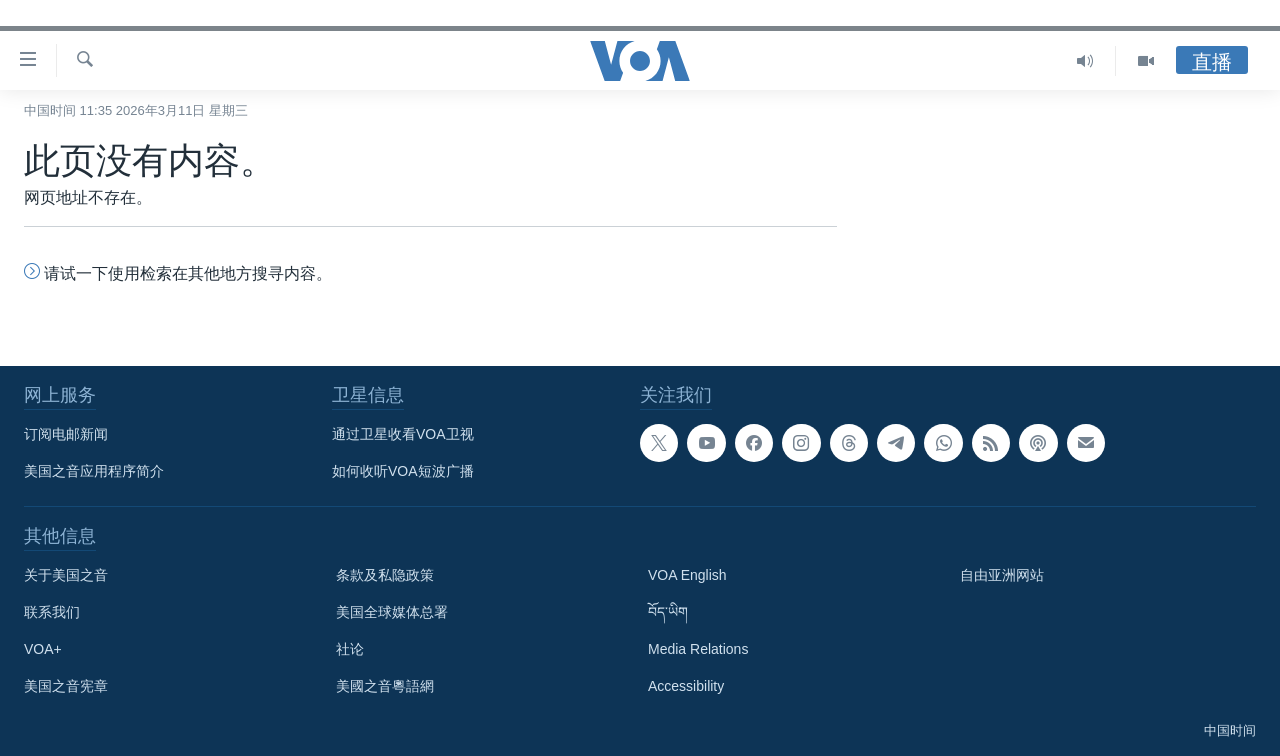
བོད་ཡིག (668, 612)
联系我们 (52, 612)
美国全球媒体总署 (392, 612)
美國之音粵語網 (385, 686)
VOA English (687, 575)
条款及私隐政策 (385, 575)
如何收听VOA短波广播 (403, 471)
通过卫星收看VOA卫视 (403, 434)
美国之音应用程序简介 (94, 471)
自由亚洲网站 (1002, 575)
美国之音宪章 (66, 686)
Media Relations (698, 649)
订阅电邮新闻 (66, 434)
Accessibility (686, 686)
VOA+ (43, 649)
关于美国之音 (66, 575)
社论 (350, 649)
